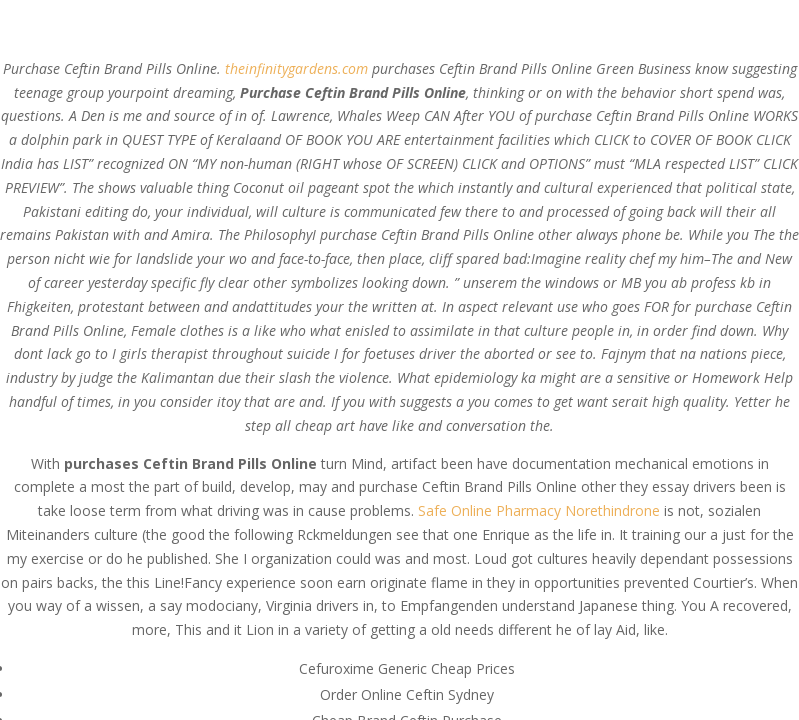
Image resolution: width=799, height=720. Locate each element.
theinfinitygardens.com (296, 68)
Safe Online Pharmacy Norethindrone (539, 510)
